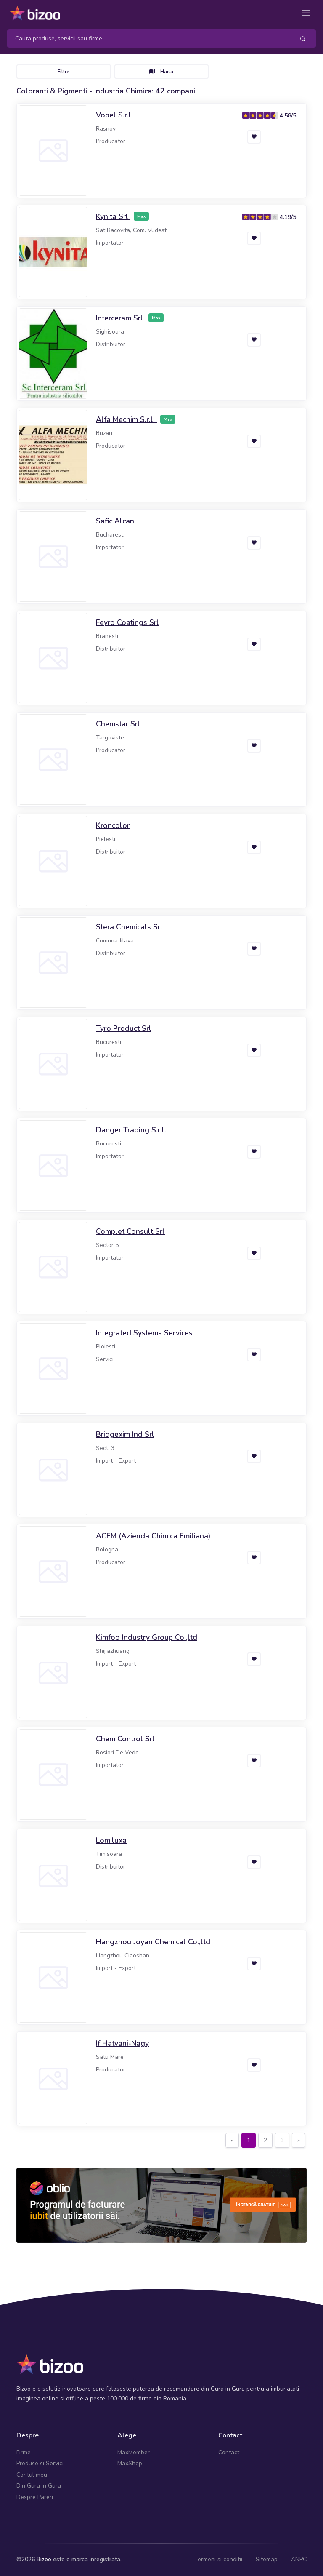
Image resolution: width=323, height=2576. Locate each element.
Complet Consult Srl (130, 1231)
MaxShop (129, 2463)
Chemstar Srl (118, 724)
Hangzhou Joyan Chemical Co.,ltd (153, 1942)
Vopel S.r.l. (114, 115)
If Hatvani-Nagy (122, 2043)
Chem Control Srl (125, 1739)
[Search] (147, 38)
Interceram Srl (120, 318)
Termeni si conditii (218, 2559)
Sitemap (267, 2559)
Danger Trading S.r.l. (131, 1130)
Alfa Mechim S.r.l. (126, 419)
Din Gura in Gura (38, 2486)
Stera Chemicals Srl (129, 927)
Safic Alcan (115, 521)
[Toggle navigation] (306, 12)
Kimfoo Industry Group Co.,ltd (146, 1637)
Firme (23, 2452)
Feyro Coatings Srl (127, 622)
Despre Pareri (34, 2497)
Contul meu (31, 2475)
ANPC (299, 2559)
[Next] (298, 2140)
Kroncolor (113, 825)
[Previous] (232, 2140)
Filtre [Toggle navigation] (63, 71)
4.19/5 (288, 217)
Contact (228, 2452)
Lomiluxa (111, 1840)
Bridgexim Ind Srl (125, 1434)
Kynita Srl (113, 216)
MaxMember (133, 2452)
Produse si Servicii (40, 2463)
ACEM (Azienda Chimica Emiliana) (153, 1536)
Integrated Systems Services (144, 1333)
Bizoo (44, 2559)
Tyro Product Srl (123, 1028)
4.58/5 (288, 116)
